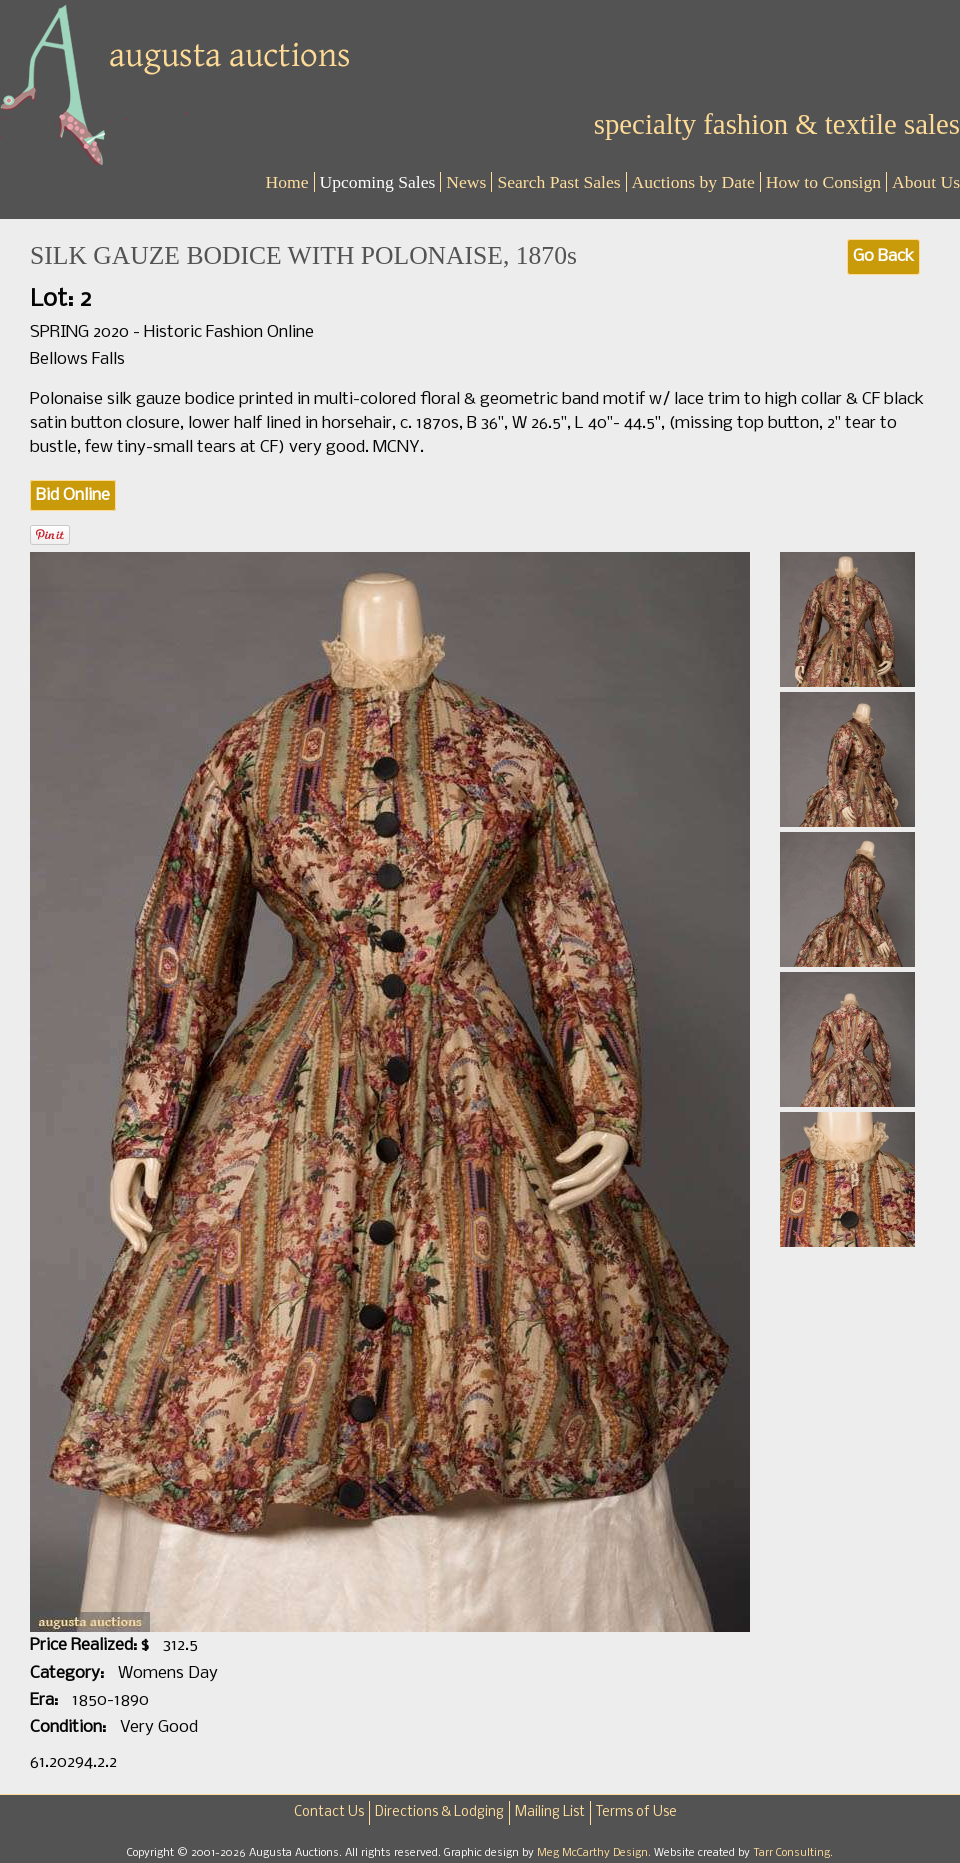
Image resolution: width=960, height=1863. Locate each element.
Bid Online (73, 495)
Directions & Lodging (439, 1812)
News (466, 182)
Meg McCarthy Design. (595, 1853)
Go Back (883, 256)
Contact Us (329, 1812)
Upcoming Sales (378, 182)
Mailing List (550, 1812)
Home (287, 182)
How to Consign (823, 182)
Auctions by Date (693, 182)
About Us (926, 182)
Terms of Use (636, 1812)
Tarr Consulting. (793, 1853)
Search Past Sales (558, 182)
